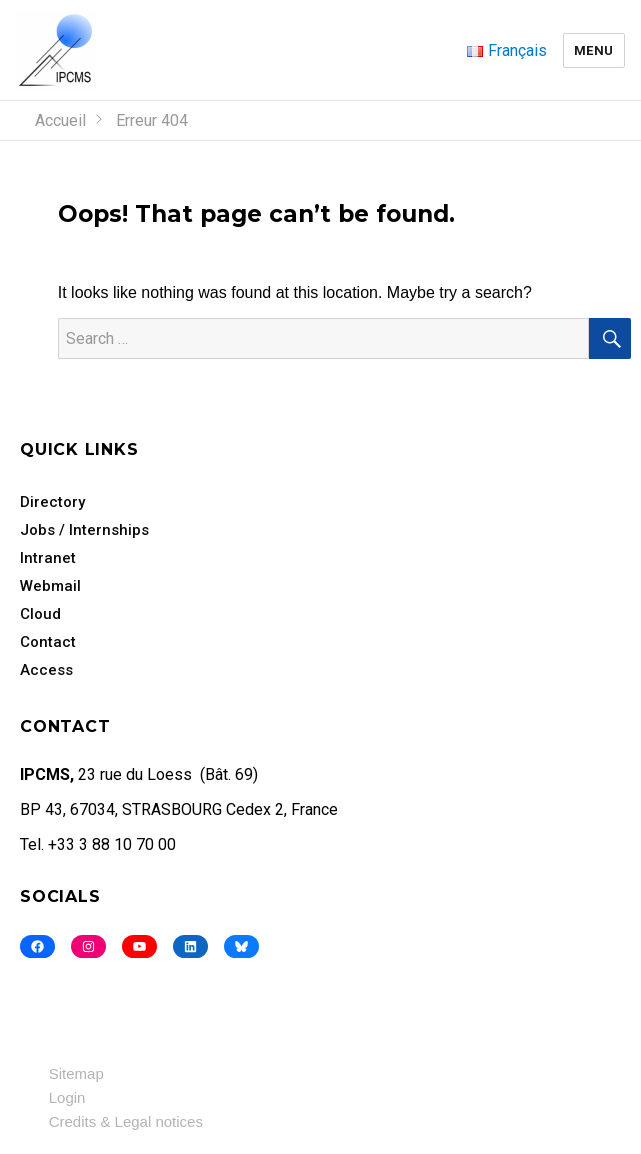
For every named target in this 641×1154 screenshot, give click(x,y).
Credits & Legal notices (126, 1121)
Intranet (48, 558)
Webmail (50, 586)
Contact (48, 642)
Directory (52, 502)
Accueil (60, 120)
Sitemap (76, 1073)
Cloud (40, 614)
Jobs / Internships (84, 530)
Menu (594, 50)
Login (67, 1097)
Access (46, 670)
